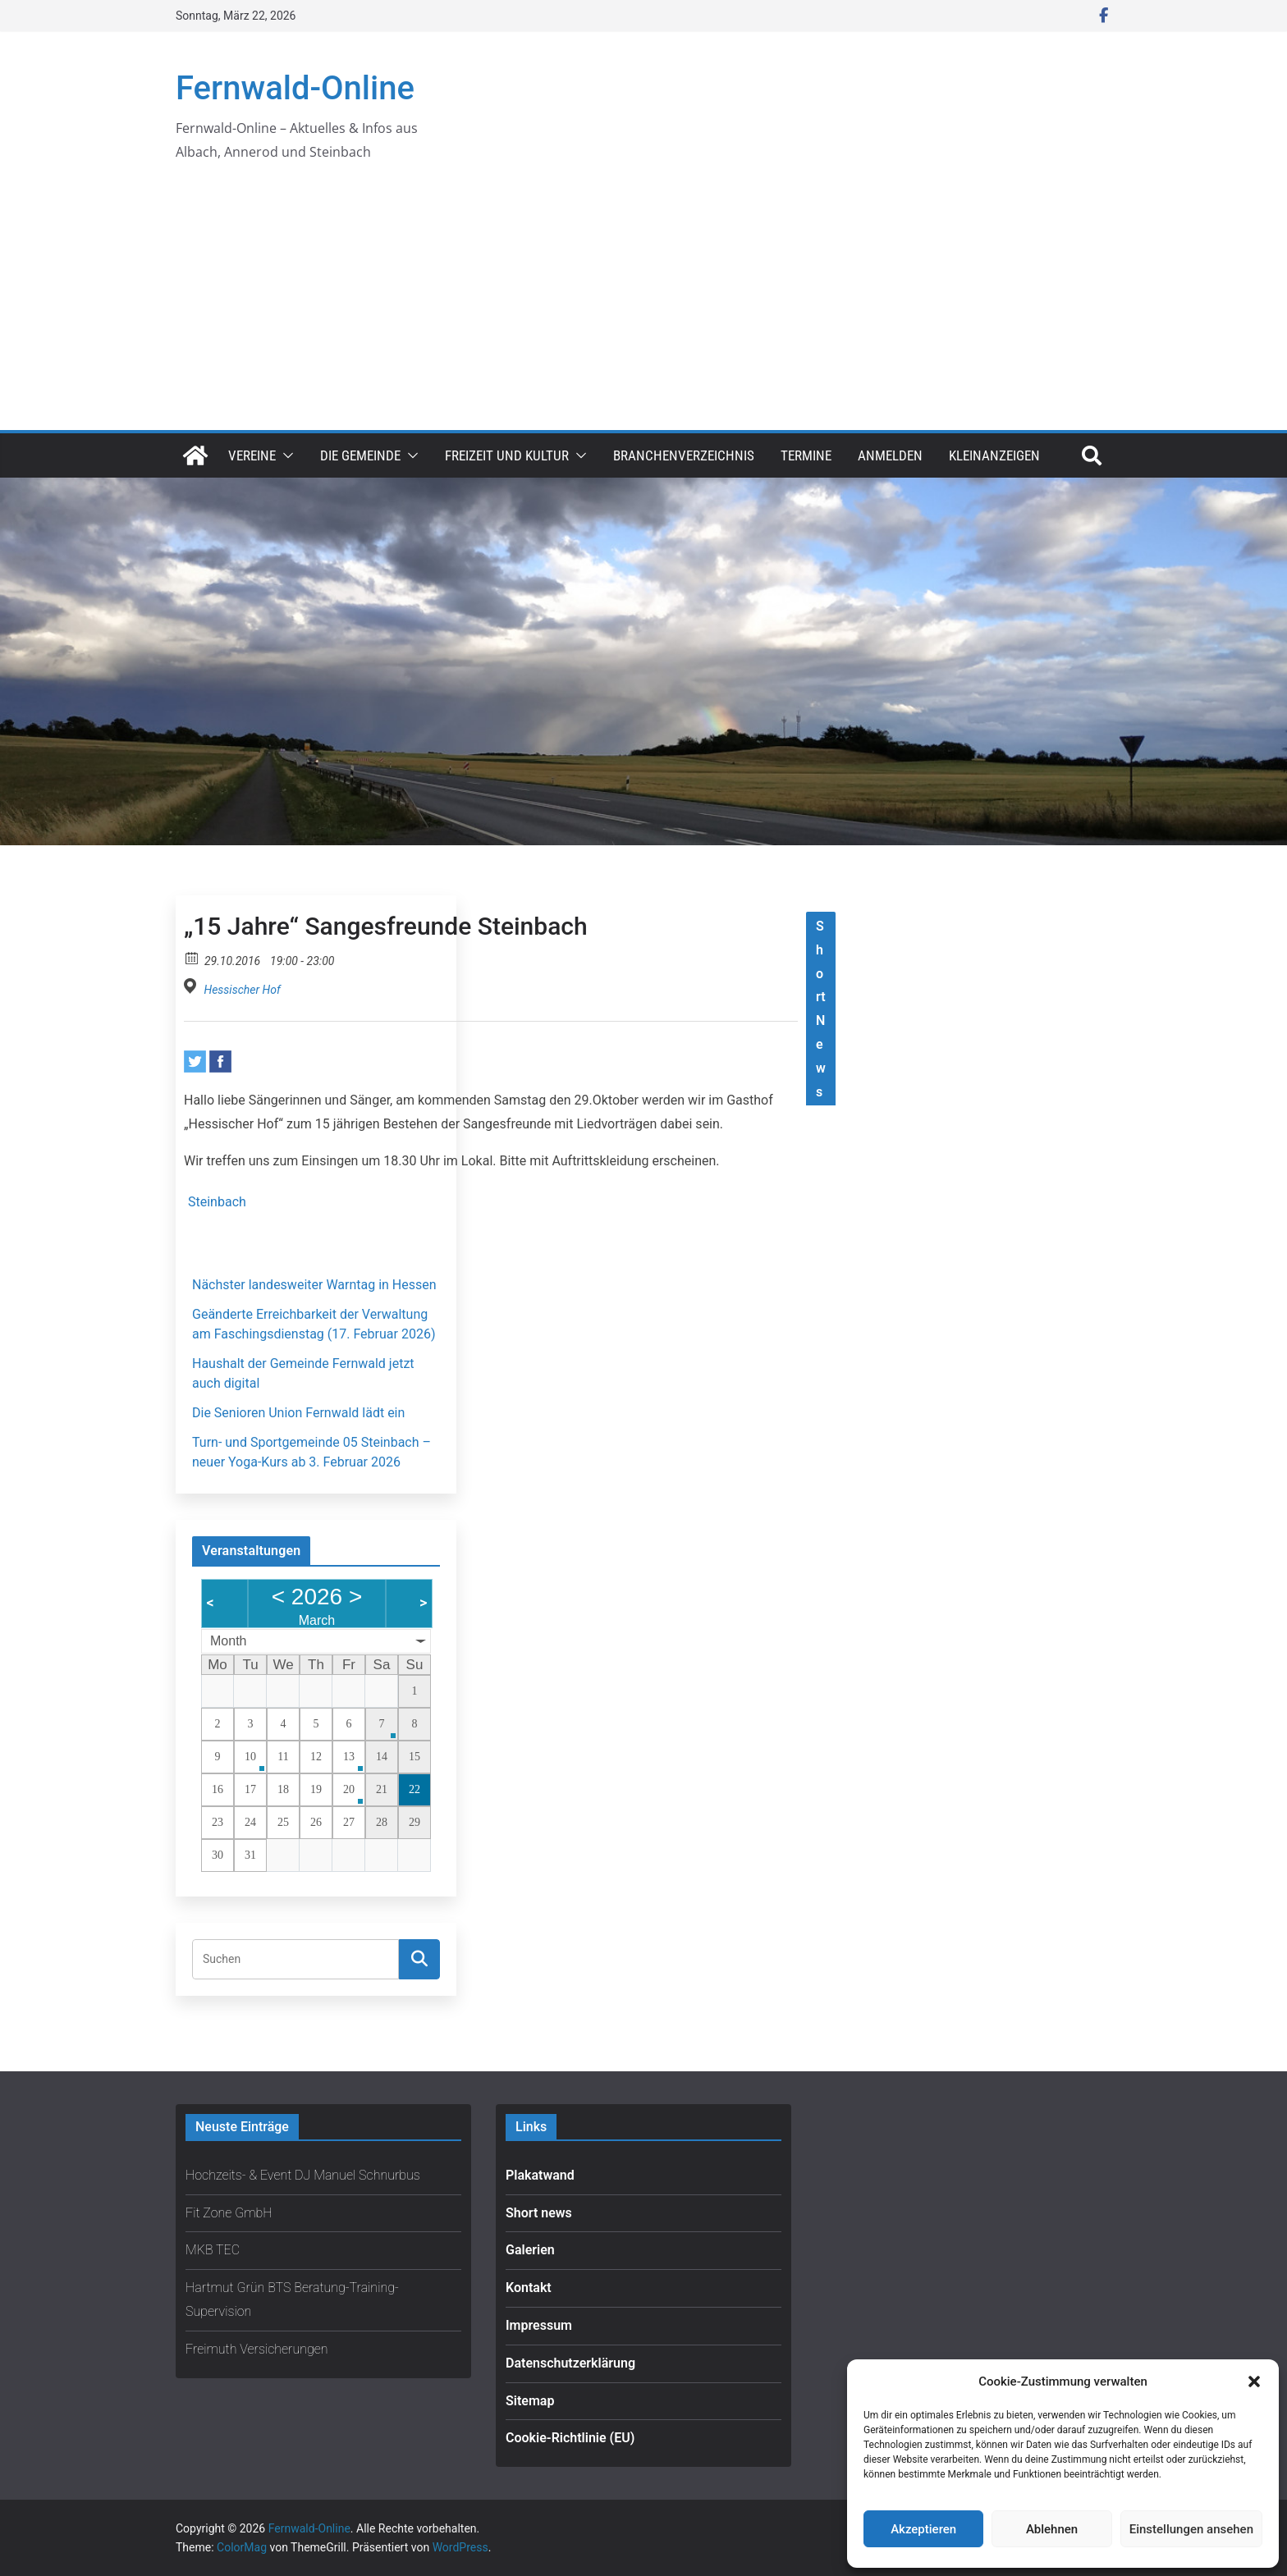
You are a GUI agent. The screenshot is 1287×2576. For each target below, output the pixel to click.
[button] (1254, 2381)
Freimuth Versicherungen (256, 2349)
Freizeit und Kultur (507, 455)
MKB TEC (212, 2250)
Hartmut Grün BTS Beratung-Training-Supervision (292, 2299)
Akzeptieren (923, 2529)
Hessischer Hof (242, 989)
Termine (806, 455)
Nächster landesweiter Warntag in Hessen (314, 1285)
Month (228, 1641)
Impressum (539, 2325)
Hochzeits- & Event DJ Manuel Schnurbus (302, 2175)
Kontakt (529, 2287)
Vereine (252, 455)
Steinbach (217, 1202)
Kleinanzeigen (994, 455)
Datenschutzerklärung (570, 2363)
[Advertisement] (643, 307)
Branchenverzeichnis (683, 455)
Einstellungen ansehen (1191, 2529)
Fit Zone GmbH (229, 2213)
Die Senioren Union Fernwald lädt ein (298, 1413)
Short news (539, 2213)
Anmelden (890, 455)
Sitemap (530, 2401)
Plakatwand (540, 2175)
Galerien (530, 2250)
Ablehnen (1052, 2529)
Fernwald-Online (295, 88)
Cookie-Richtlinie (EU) (570, 2438)
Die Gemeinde (360, 455)
